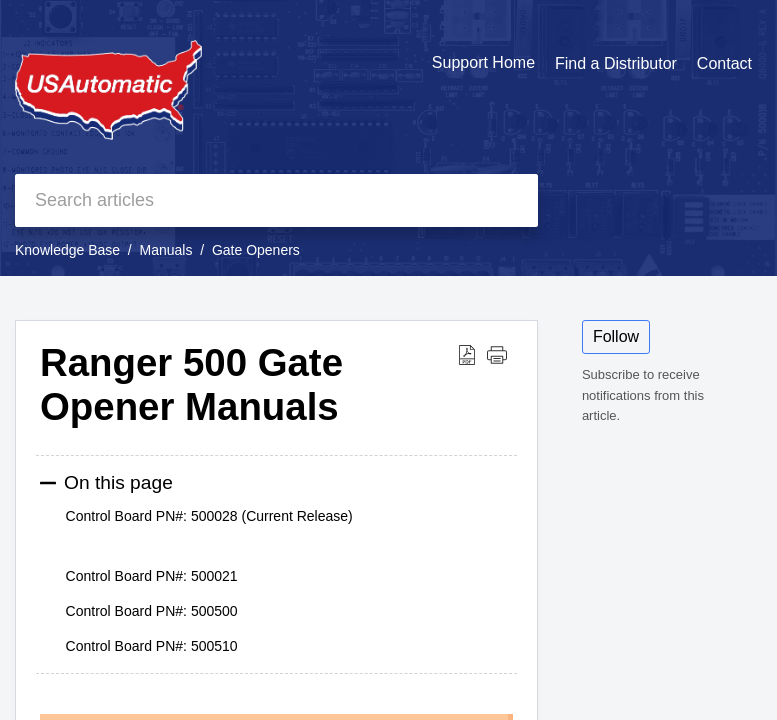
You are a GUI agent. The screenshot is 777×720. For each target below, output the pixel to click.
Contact (724, 63)
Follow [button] (616, 336)
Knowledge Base (67, 250)
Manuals (166, 250)
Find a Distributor (616, 63)
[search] (276, 200)
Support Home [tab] (483, 62)
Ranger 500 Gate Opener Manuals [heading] (191, 384)
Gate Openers (256, 250)
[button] (467, 354)
